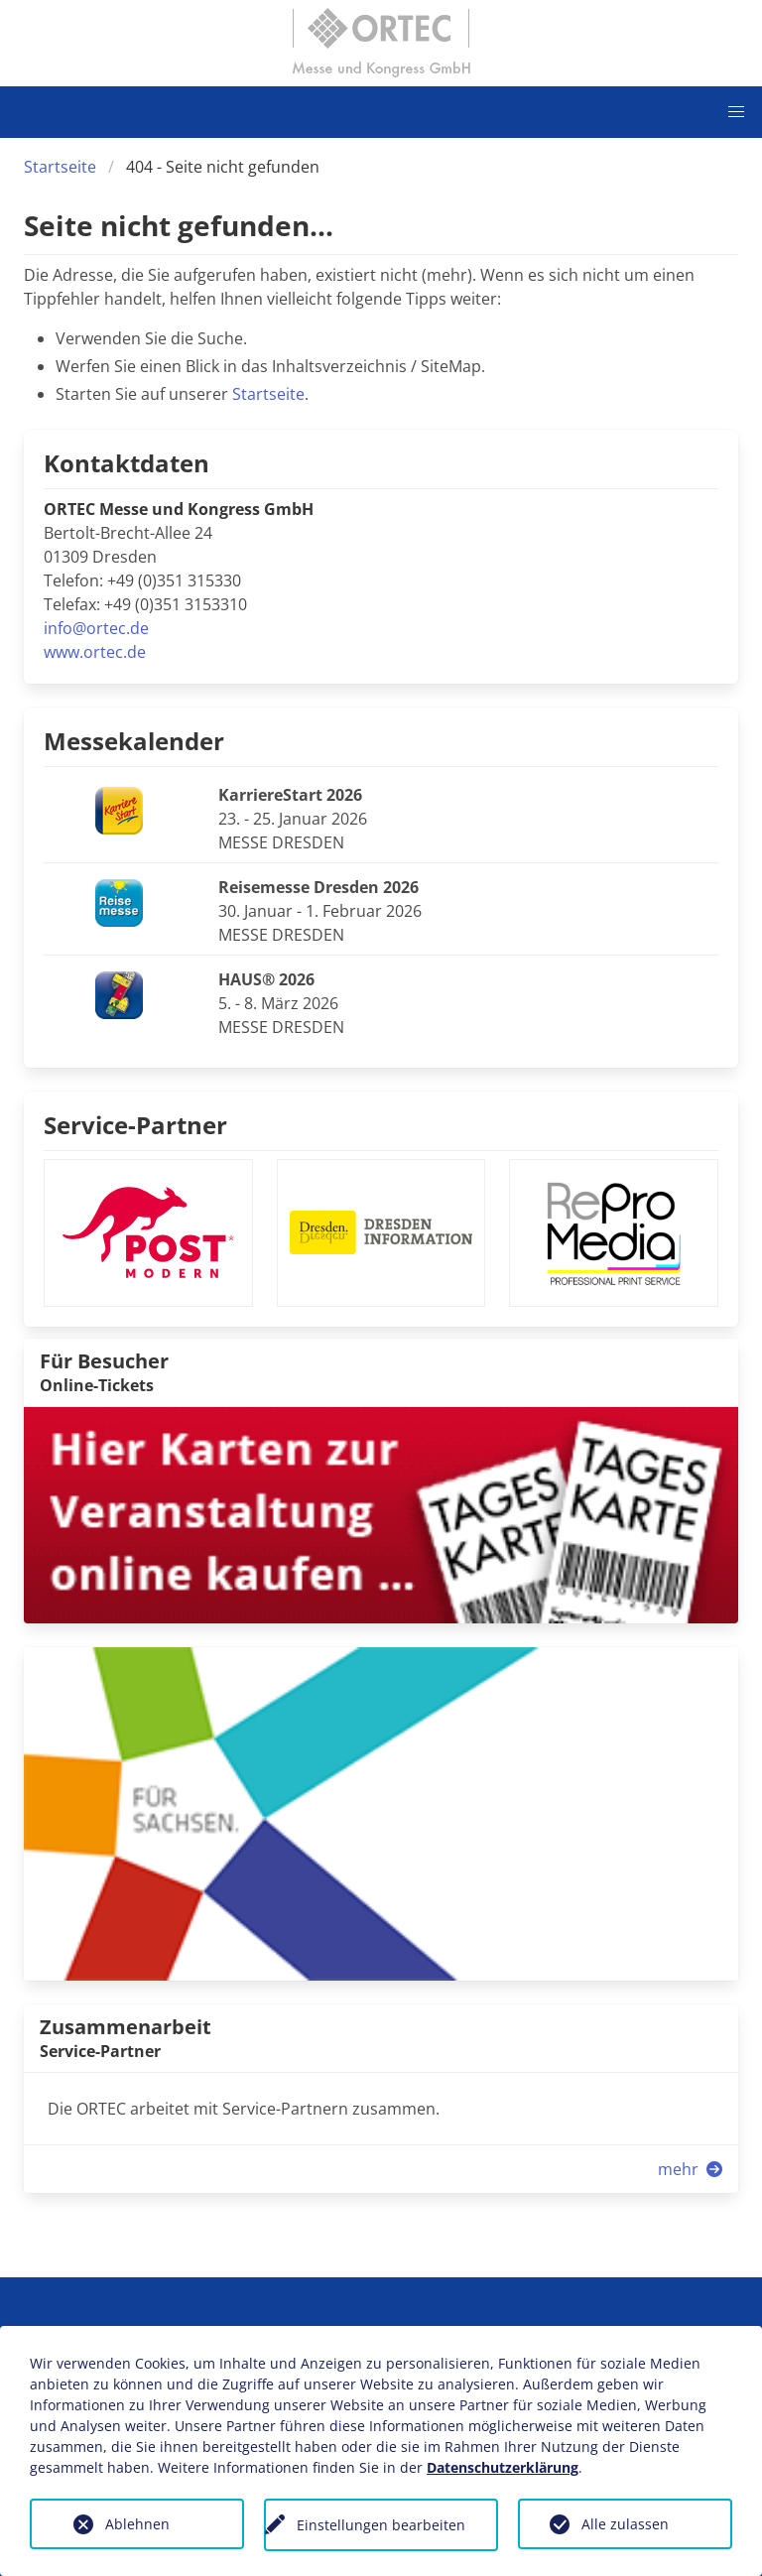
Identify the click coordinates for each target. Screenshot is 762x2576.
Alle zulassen (625, 2523)
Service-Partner (135, 1124)
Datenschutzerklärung (502, 2467)
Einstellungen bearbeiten (381, 2524)
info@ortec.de (96, 628)
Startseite (60, 167)
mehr (692, 2169)
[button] (736, 112)
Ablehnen (137, 2523)
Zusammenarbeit (125, 2026)
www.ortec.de (95, 652)
